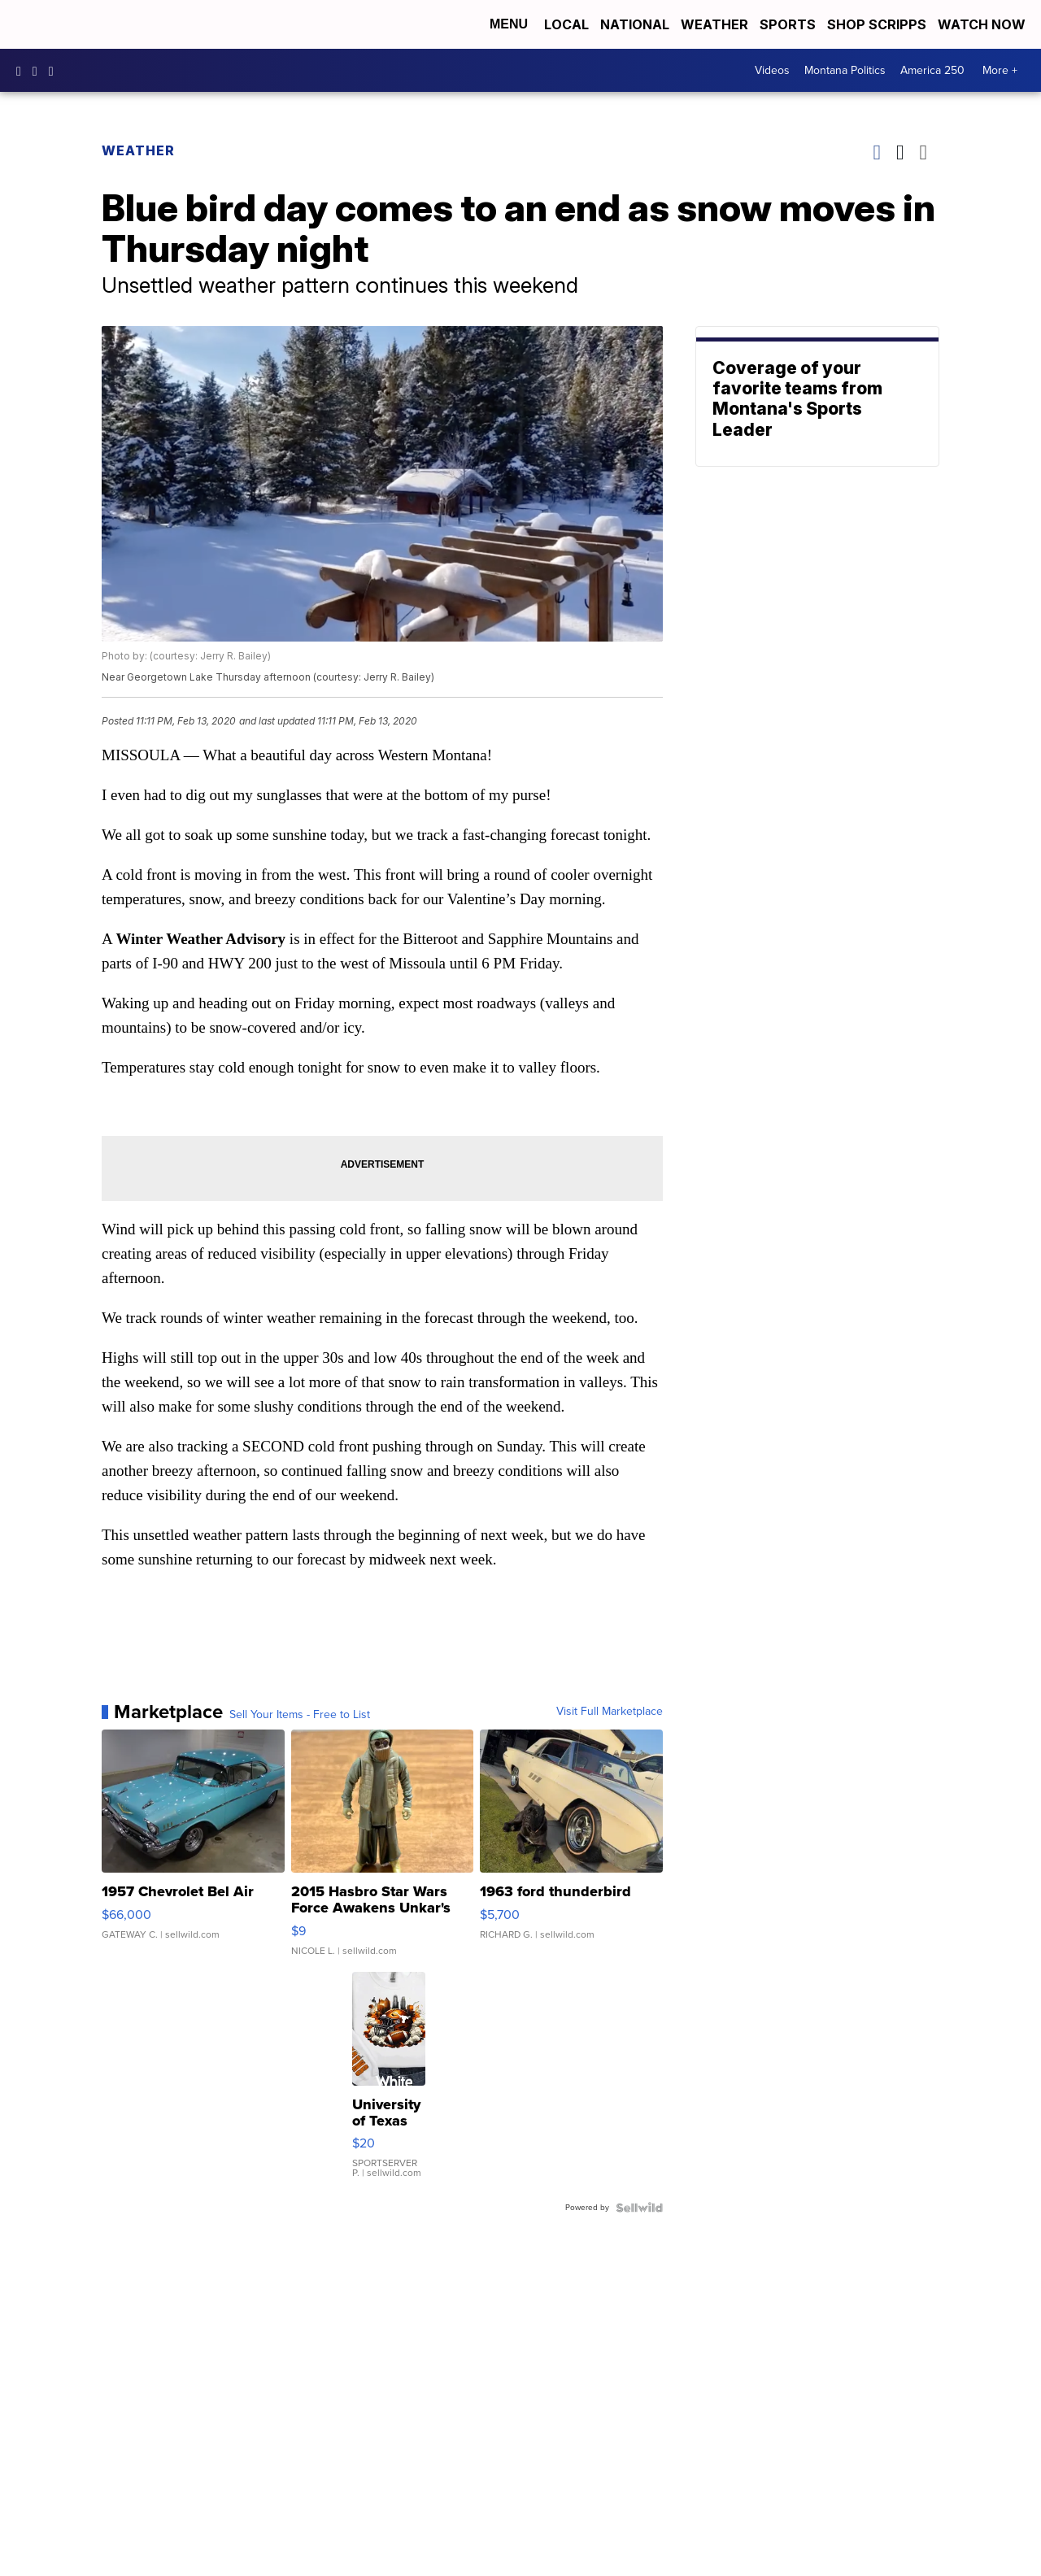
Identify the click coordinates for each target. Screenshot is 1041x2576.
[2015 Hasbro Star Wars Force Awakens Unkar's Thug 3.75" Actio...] (382, 1851)
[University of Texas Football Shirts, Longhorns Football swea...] (388, 2083)
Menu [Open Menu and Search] (509, 24)
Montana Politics (845, 70)
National (634, 24)
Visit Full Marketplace (609, 1711)
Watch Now (983, 24)
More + (999, 70)
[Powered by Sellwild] (639, 2207)
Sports (788, 24)
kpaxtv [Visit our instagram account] (39, 71)
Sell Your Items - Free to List (299, 1715)
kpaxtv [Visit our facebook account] (22, 71)
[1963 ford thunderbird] (571, 1851)
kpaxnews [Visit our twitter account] (55, 71)
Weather (714, 24)
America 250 (932, 70)
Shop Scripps (876, 24)
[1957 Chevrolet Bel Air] (193, 1851)
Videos (772, 70)
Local (566, 24)
